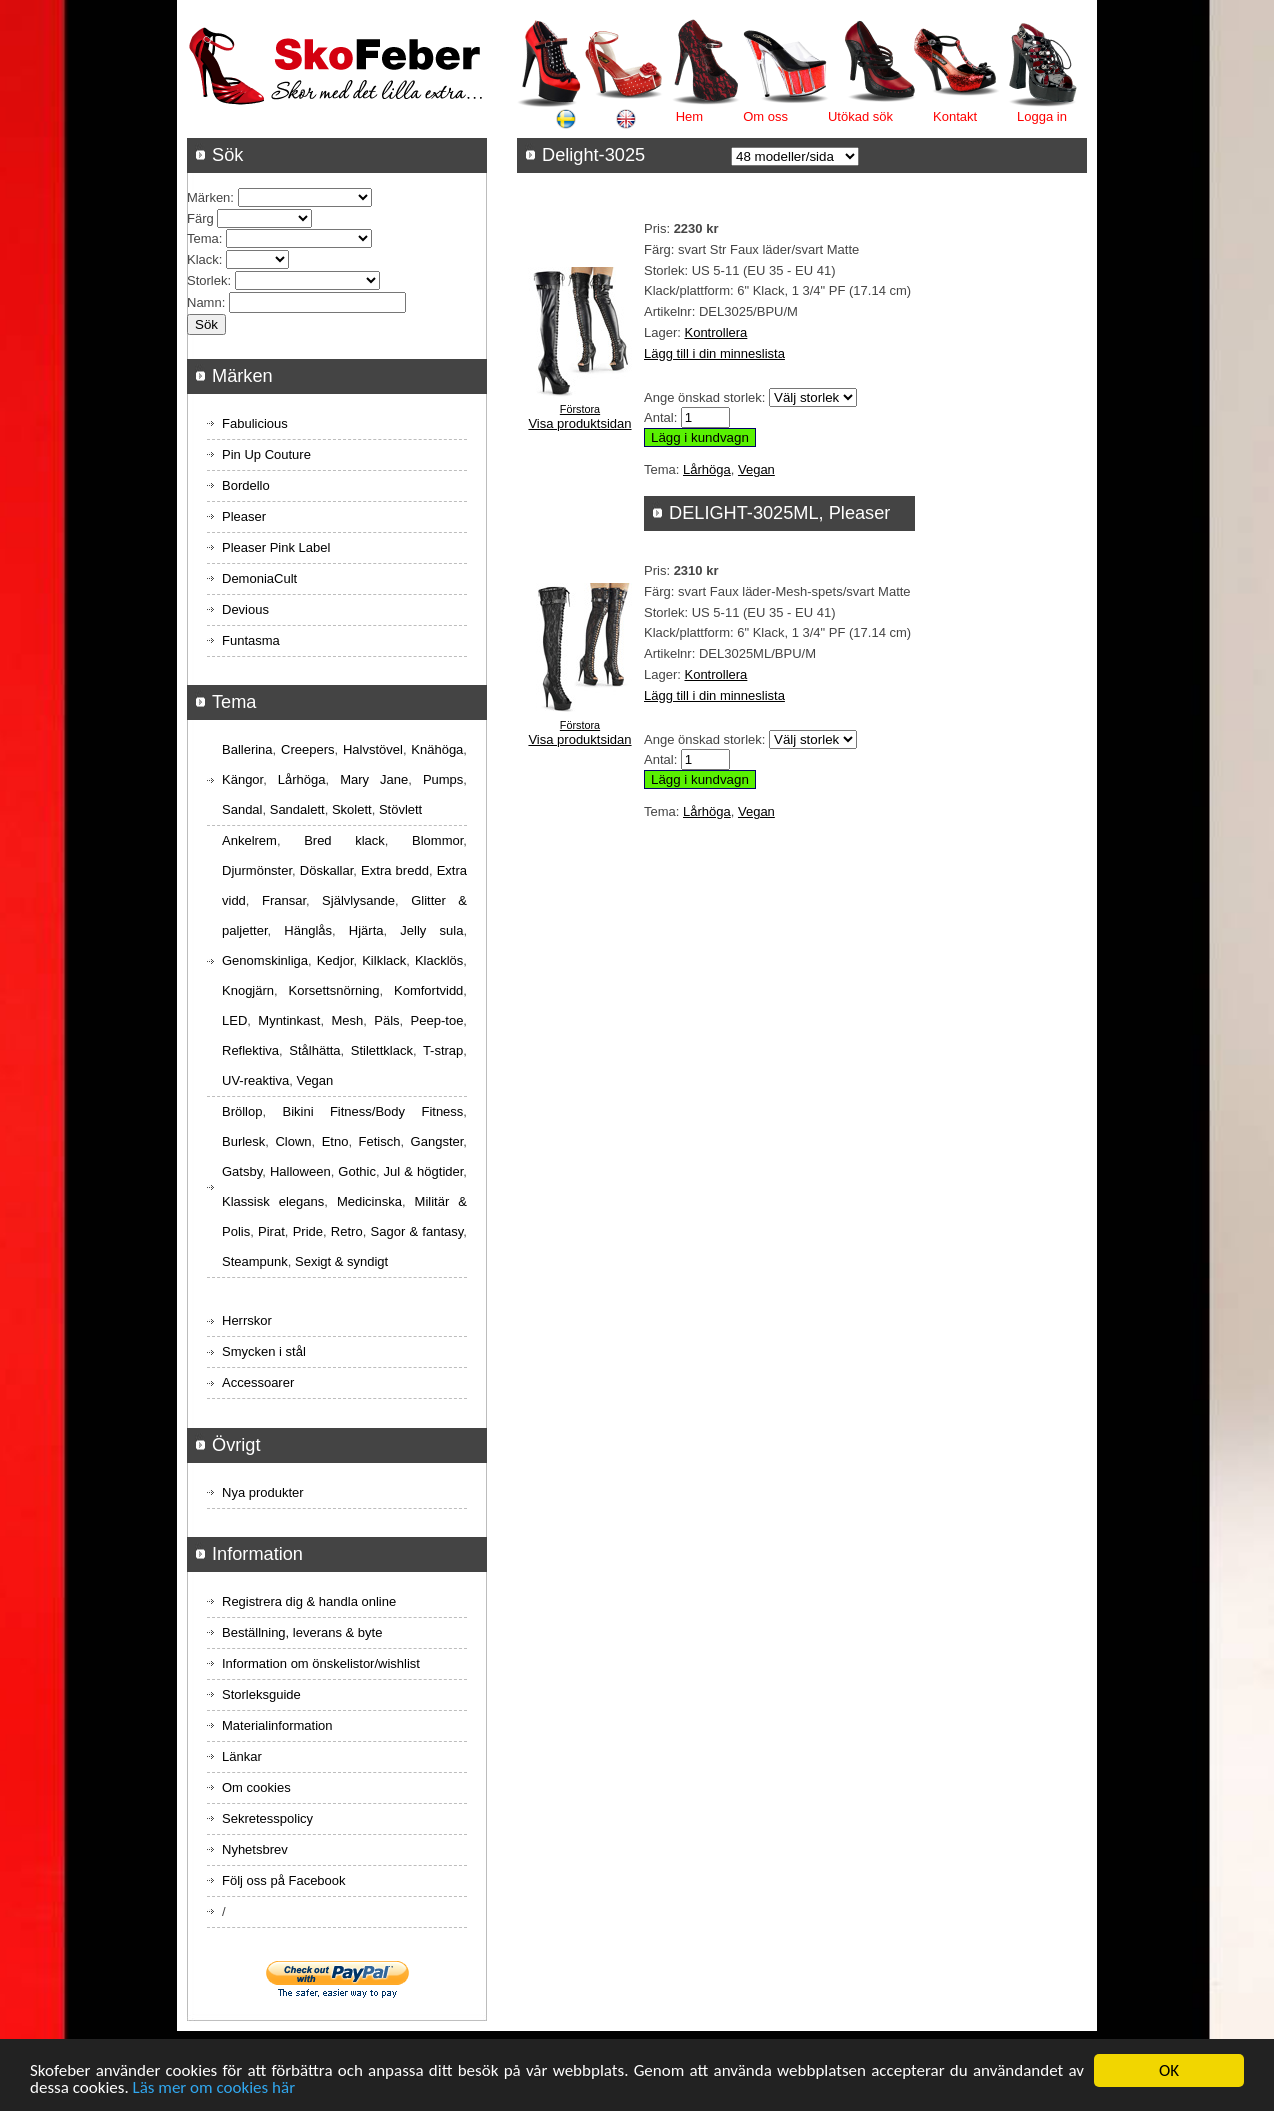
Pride (308, 1231)
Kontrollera (715, 332)
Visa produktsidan (579, 423)
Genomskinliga (265, 960)
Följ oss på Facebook (284, 1880)
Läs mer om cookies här (214, 2090)
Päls (386, 1020)
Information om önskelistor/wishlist (321, 1663)
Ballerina (247, 749)
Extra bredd (395, 870)
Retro (347, 1231)
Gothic (357, 1171)
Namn (204, 302)
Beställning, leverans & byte (302, 1632)
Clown (293, 1141)
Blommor (437, 840)
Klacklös (439, 960)
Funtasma (251, 640)
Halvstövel (373, 749)
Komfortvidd (428, 990)
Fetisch (380, 1141)
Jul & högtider (424, 1171)
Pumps (443, 779)
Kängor (242, 779)
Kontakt (955, 116)
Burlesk (243, 1141)
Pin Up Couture (266, 454)
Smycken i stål (264, 1351)
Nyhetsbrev (255, 1849)
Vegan (756, 469)
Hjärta (366, 930)
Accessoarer (258, 1382)
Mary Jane (374, 779)
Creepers (307, 749)
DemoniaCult (259, 578)
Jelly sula (431, 930)
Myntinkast (289, 1020)
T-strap (443, 1050)
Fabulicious (255, 423)
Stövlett (400, 809)
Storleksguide (261, 1694)
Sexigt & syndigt (341, 1261)
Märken (208, 197)
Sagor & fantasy (417, 1231)
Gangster (437, 1141)
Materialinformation (277, 1725)
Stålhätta (314, 1050)
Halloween (300, 1171)
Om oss (765, 116)
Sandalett (297, 809)
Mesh (347, 1020)
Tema (203, 238)
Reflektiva (250, 1050)
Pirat (271, 1231)
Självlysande (358, 900)
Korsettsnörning (333, 990)
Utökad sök (860, 116)
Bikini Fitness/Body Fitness (372, 1111)
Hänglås (308, 930)
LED (234, 1020)
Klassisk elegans (273, 1201)
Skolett (352, 809)
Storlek (207, 280)
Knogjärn (248, 990)
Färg (200, 218)
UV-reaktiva (255, 1080)
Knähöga (437, 749)
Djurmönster (257, 870)
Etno (335, 1141)
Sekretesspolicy (267, 1818)
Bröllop (242, 1111)
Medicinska (369, 1201)
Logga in (1042, 116)
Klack (203, 259)
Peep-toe (437, 1020)
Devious (245, 609)
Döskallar (326, 870)
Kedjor (335, 960)
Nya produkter (263, 1492)
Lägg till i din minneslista (714, 353)
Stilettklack (382, 1050)
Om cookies (256, 1787)
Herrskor (247, 1320)
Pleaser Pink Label (276, 547)
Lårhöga (707, 469)
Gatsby (242, 1171)
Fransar (284, 900)
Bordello (246, 485)
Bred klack (344, 840)
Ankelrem (249, 840)
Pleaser (244, 516)
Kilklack (384, 960)
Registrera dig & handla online (309, 1601)
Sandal (242, 809)
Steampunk (255, 1261)
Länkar (242, 1756)
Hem (689, 116)
